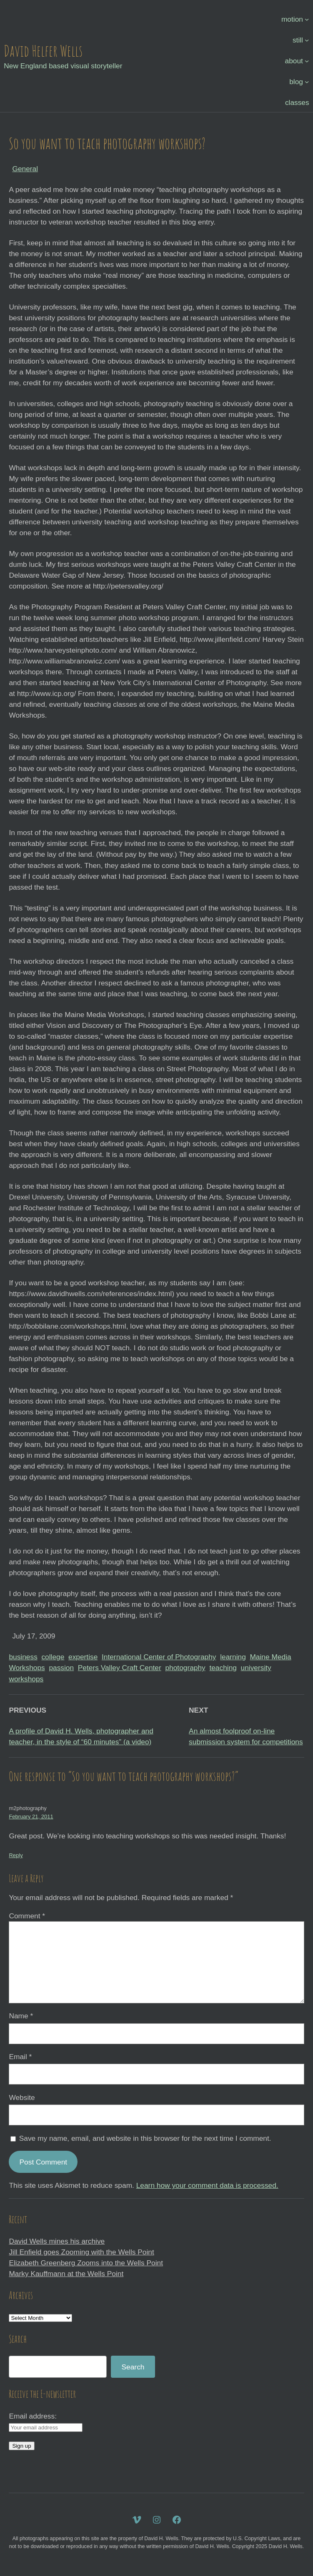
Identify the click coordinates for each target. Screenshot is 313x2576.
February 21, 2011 (31, 1816)
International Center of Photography (159, 1657)
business (23, 1657)
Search (133, 2367)
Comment (27, 1916)
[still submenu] (307, 40)
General (25, 169)
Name (21, 2016)
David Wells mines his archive (57, 2241)
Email (20, 2056)
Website (22, 2097)
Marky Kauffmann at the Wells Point (66, 2273)
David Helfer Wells (43, 50)
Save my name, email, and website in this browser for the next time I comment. (145, 2138)
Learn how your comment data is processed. (207, 2185)
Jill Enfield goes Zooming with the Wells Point (81, 2252)
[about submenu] (307, 61)
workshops (26, 1679)
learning (233, 1657)
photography (185, 1667)
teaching (223, 1667)
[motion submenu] (307, 19)
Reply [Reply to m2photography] (16, 1855)
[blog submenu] (307, 82)
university (256, 1667)
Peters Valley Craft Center (119, 1667)
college (52, 1657)
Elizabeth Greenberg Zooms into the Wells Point (86, 2263)
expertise (83, 1657)
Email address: (33, 2416)
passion (61, 1667)
